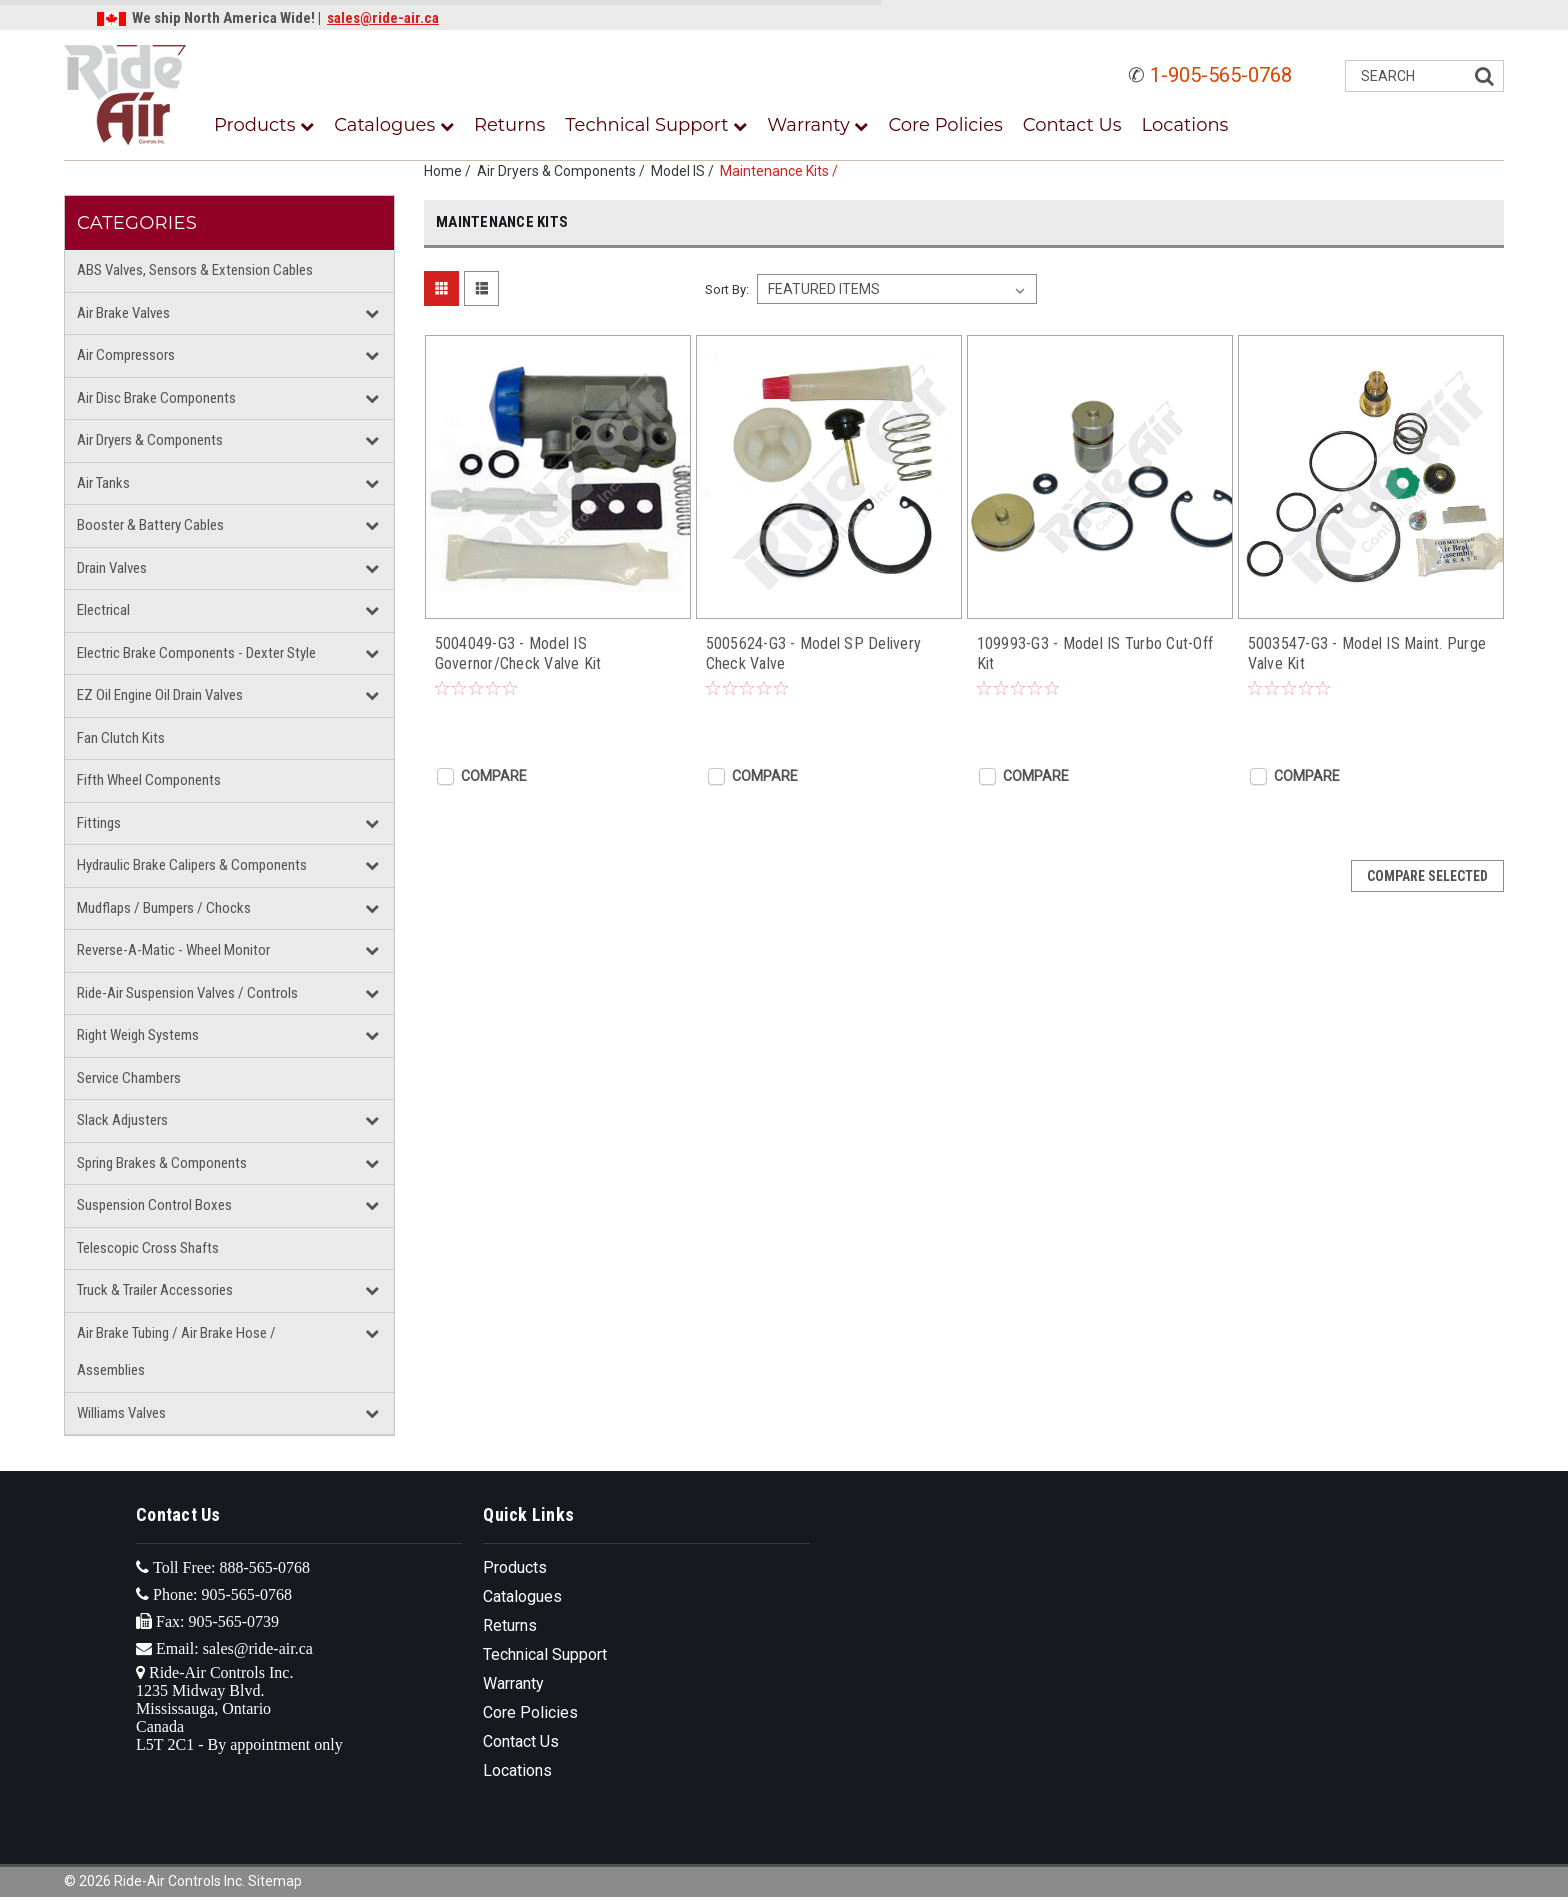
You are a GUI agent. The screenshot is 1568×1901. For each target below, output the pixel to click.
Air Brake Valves (123, 313)
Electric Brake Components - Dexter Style (196, 653)
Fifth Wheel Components (149, 780)
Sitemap (275, 1881)
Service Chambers (129, 1078)
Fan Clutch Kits (121, 738)
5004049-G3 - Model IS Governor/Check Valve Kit (518, 653)
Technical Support (656, 125)
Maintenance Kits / (782, 171)
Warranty (817, 125)
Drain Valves (112, 568)
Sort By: (727, 289)
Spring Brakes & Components (162, 1163)
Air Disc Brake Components (156, 398)
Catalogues (394, 125)
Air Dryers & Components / (564, 171)
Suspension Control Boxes (154, 1205)
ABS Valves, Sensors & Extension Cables (195, 270)
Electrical (103, 610)
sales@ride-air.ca (383, 18)
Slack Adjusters (122, 1120)
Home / (450, 171)
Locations (1185, 125)
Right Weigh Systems (138, 1035)
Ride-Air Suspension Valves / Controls (187, 993)
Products (264, 125)
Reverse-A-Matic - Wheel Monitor (173, 950)
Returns (509, 125)
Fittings (99, 823)
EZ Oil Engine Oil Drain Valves (160, 695)
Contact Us (1072, 125)
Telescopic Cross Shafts (148, 1248)
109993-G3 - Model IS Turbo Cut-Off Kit (1095, 653)
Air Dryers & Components (150, 440)
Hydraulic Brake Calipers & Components (192, 865)
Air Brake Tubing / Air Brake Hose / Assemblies (176, 1352)
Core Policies (945, 125)
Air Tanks (103, 483)
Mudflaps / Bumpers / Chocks (164, 908)
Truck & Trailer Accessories (155, 1290)
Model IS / (685, 171)
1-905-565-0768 (1221, 75)
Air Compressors (126, 355)
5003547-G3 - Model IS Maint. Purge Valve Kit (1367, 653)
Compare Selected (1427, 876)
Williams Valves (121, 1413)
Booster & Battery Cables (150, 525)
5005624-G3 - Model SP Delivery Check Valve (814, 653)
